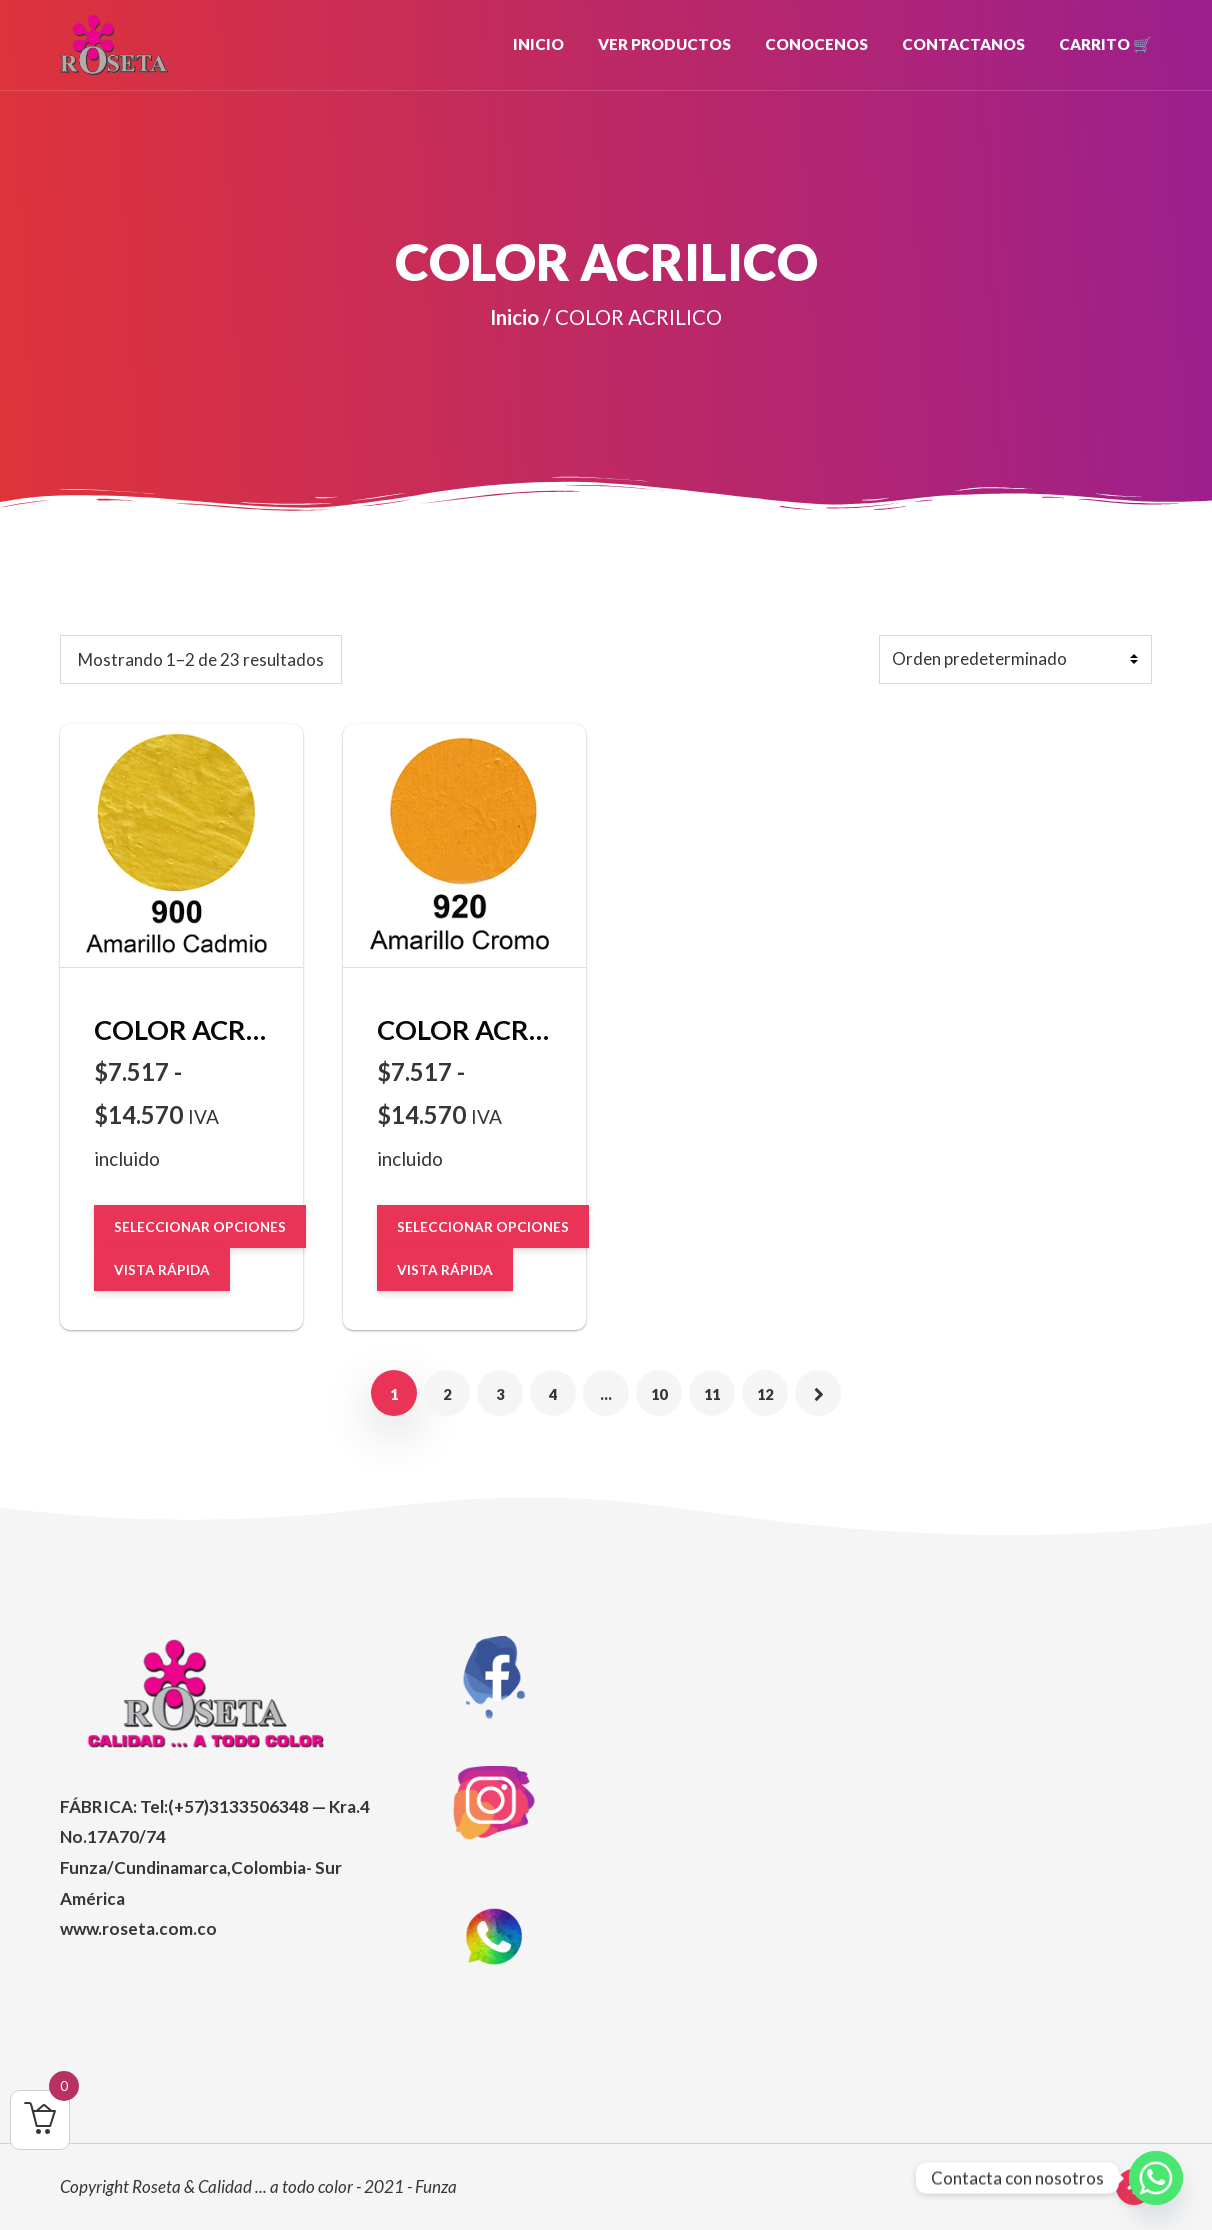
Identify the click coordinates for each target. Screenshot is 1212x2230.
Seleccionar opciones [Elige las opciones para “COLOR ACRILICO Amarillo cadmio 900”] (200, 1226)
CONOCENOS (816, 44)
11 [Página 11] (712, 1393)
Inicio (514, 317)
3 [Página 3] (500, 1393)
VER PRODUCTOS (664, 44)
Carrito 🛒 (1105, 44)
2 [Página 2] (447, 1393)
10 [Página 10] (659, 1393)
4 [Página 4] (553, 1393)
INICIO (538, 44)
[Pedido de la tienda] (1016, 659)
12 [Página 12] (765, 1393)
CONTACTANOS (963, 44)
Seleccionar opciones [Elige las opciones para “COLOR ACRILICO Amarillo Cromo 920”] (483, 1226)
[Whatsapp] (1156, 2178)
